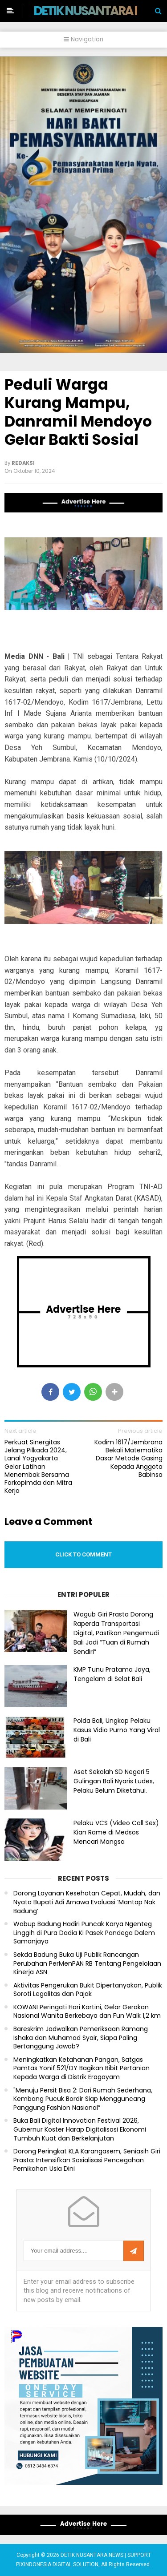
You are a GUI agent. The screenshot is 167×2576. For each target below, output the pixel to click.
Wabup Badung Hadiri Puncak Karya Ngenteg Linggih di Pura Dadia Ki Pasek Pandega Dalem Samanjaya (84, 1933)
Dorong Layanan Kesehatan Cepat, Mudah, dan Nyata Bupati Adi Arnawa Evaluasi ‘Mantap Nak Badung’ (86, 1902)
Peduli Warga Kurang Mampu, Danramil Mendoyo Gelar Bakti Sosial (78, 412)
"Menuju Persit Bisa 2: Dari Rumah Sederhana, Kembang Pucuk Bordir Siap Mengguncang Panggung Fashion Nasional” (82, 2099)
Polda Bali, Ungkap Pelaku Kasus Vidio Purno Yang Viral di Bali (116, 1730)
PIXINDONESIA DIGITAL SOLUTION (57, 2564)
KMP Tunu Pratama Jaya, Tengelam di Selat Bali (112, 1674)
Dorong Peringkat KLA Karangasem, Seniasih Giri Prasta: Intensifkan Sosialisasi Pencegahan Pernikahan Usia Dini (86, 2160)
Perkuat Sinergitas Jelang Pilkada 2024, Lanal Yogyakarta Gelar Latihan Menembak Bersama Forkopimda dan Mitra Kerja (38, 1466)
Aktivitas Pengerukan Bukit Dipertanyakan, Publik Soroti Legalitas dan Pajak (87, 1990)
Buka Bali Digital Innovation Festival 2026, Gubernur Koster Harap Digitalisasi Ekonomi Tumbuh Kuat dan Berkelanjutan (79, 2129)
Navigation (83, 39)
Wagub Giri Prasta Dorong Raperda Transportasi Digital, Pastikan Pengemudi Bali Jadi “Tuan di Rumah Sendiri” (116, 1633)
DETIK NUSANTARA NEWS (99, 11)
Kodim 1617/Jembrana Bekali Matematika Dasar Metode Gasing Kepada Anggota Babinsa (128, 1458)
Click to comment (83, 1554)
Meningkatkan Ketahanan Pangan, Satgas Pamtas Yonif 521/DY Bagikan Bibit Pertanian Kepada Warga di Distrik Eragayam (81, 2068)
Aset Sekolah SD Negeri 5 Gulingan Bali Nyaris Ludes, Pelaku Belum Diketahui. (113, 1781)
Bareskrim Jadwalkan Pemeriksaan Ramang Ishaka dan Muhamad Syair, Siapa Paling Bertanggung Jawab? (80, 2038)
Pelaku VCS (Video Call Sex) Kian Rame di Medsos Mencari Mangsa (116, 1832)
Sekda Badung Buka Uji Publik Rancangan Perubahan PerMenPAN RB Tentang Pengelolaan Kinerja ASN (87, 1963)
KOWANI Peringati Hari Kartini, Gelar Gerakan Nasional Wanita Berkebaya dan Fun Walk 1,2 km (87, 2011)
